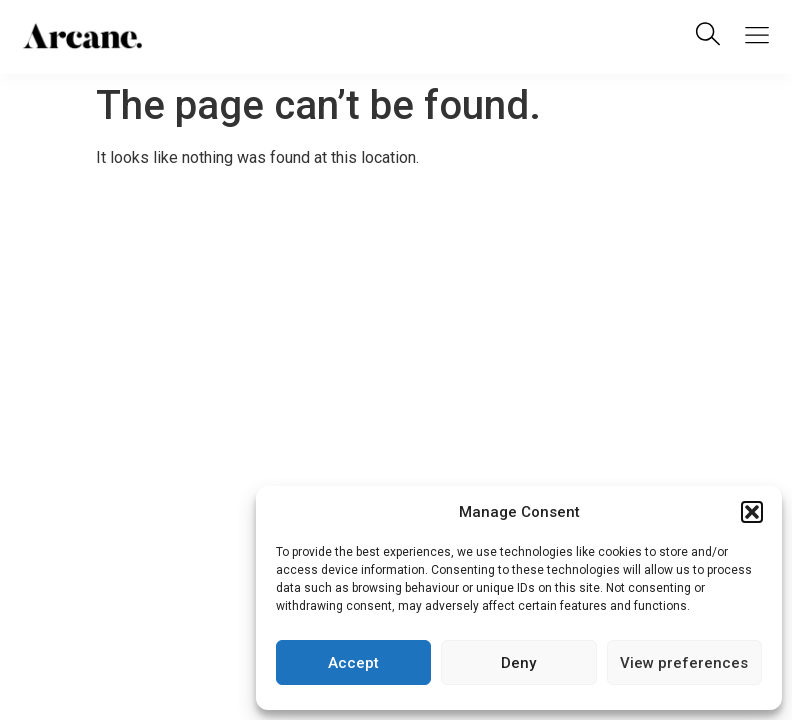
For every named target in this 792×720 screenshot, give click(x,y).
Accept (353, 663)
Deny (518, 663)
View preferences (684, 663)
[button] (752, 512)
